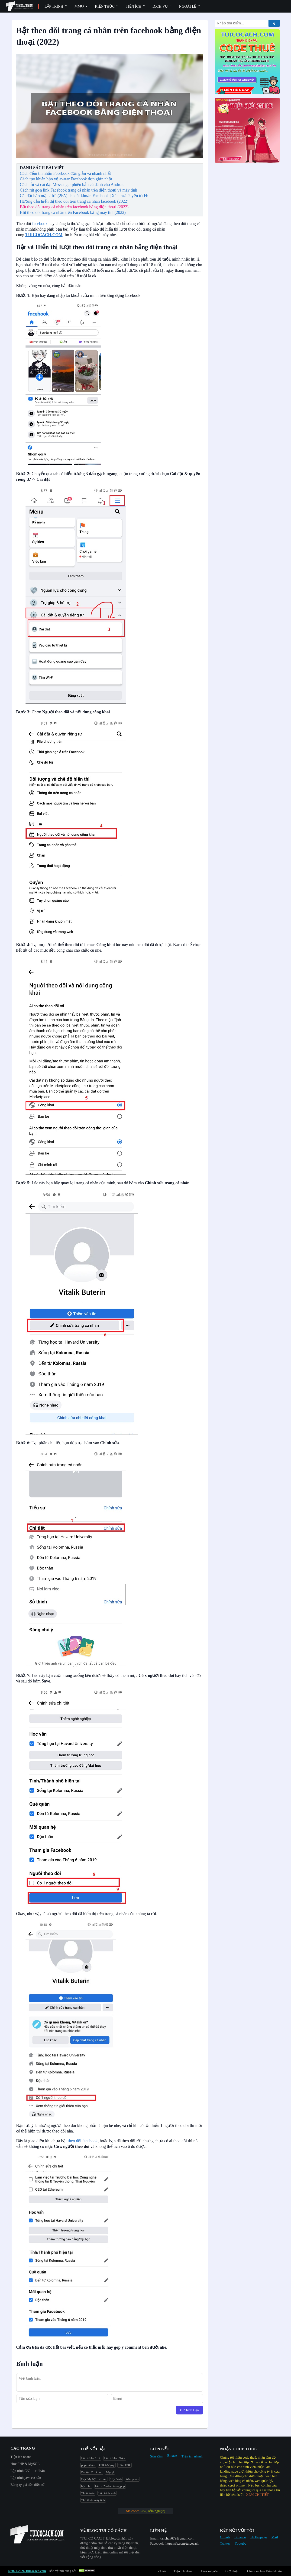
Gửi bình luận (189, 2410)
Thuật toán (87, 2493)
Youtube (240, 2543)
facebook (40, 223)
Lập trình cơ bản (114, 2458)
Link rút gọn (209, 2571)
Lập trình (54, 6)
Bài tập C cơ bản (91, 2472)
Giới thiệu (232, 2571)
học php (86, 2486)
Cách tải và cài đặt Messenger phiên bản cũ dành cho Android (72, 184)
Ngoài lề (187, 6)
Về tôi (161, 2571)
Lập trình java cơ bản (25, 2478)
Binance (240, 2537)
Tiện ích (133, 6)
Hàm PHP (124, 2465)
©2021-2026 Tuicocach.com (27, 2571)
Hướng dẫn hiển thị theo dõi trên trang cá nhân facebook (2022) (74, 201)
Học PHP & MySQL (25, 2464)
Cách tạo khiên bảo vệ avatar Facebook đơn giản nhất (66, 179)
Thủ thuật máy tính (93, 2500)
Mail (274, 2537)
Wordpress (132, 2479)
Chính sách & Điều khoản (264, 2571)
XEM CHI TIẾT (257, 2495)
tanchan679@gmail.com (177, 2538)
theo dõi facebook (83, 2141)
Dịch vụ (160, 6)
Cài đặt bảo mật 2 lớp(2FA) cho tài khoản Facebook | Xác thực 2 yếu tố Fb (84, 195)
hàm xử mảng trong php (110, 2486)
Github (225, 2537)
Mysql (110, 2472)
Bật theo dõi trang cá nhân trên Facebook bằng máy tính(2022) (73, 212)
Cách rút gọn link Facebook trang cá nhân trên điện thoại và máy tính (78, 190)
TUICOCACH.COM (44, 234)
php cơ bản (88, 2465)
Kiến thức (105, 6)
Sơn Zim (156, 2456)
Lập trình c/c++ (90, 2458)
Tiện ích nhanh (21, 2457)
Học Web (116, 2479)
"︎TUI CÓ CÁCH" (93, 2538)
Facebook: (157, 2543)
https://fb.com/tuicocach (182, 2543)
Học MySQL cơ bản (94, 2479)
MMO (79, 6)
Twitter (225, 2543)
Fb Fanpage (258, 2537)
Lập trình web (107, 2493)
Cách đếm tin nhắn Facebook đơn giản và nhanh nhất (65, 173)
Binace (172, 2455)
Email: (154, 2538)
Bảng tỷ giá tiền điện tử (27, 2485)
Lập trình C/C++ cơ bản (27, 2471)
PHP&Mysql (107, 2465)
